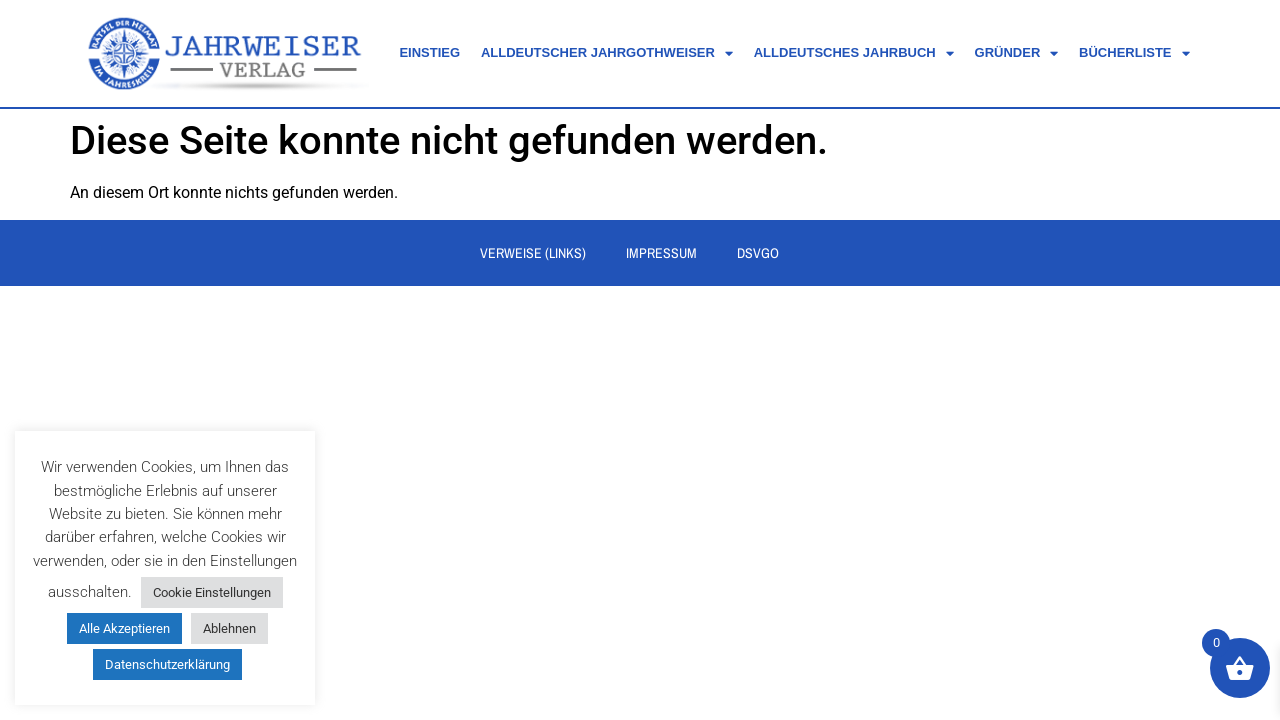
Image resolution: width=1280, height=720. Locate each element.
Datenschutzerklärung (167, 664)
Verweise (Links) (533, 254)
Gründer (1017, 53)
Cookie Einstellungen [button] (212, 592)
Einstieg (429, 52)
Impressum (661, 254)
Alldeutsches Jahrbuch (854, 53)
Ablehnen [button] (229, 628)
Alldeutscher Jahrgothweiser (607, 53)
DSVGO (758, 254)
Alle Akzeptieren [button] (124, 628)
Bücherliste (1134, 53)
